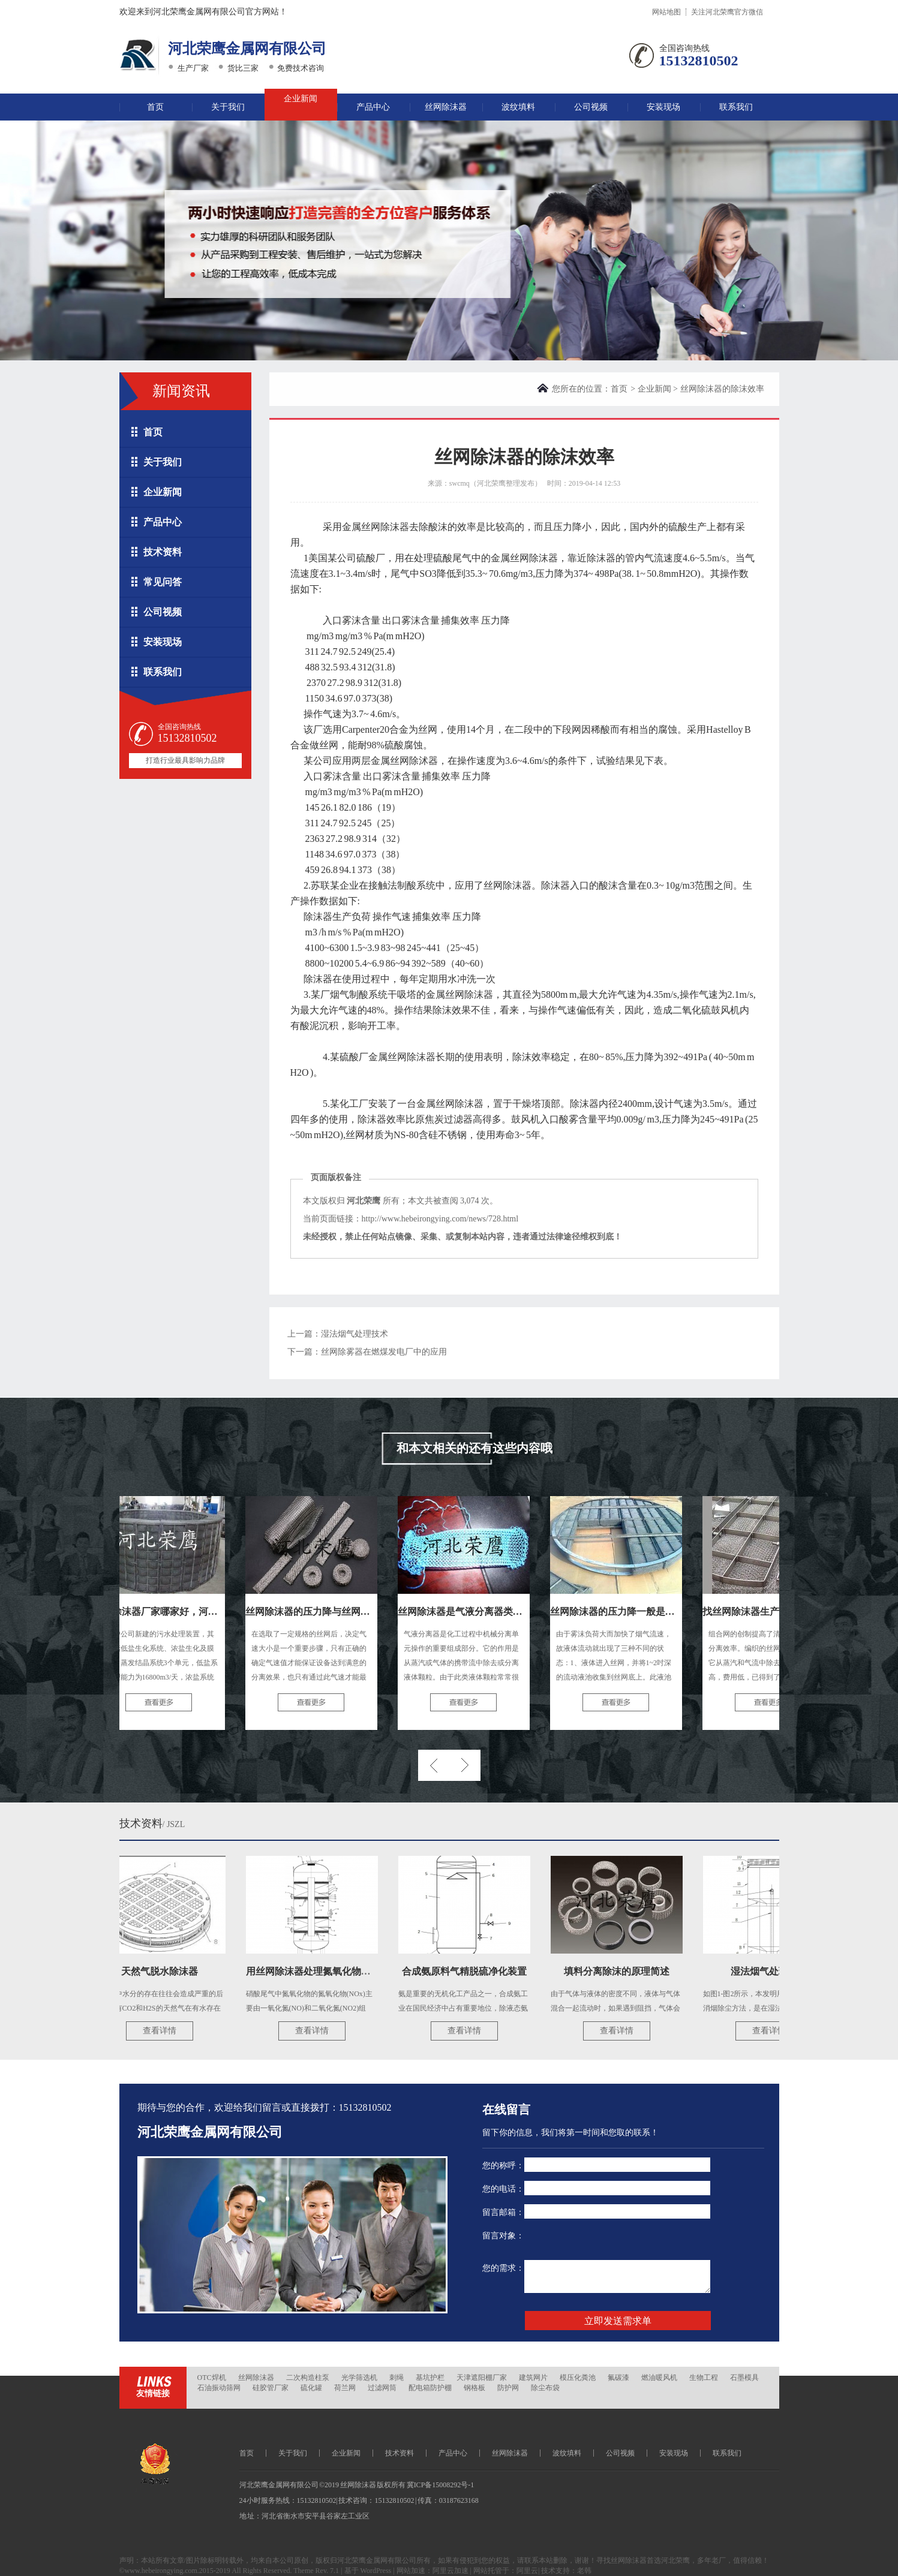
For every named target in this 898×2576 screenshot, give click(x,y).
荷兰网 (345, 2388)
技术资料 (162, 552)
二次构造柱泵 (307, 2377)
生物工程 (703, 2377)
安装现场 (663, 107)
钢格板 (474, 2388)
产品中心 (373, 107)
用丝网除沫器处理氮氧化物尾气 (319, 1971)
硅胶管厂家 (271, 2388)
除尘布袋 (545, 2388)
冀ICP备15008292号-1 (440, 2485)
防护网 (508, 2388)
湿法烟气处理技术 (354, 1333)
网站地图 (666, 12)
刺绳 (396, 2377)
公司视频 (591, 107)
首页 (155, 107)
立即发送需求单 (617, 2321)
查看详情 (165, 2030)
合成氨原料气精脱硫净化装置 (470, 1971)
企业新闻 (300, 98)
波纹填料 (518, 107)
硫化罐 (311, 2388)
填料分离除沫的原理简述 (622, 1971)
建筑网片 (533, 2377)
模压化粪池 (578, 2377)
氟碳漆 (618, 2377)
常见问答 (162, 582)
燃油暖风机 (659, 2377)
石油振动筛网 (219, 2388)
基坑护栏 (430, 2377)
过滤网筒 (382, 2388)
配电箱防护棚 (430, 2388)
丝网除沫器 (446, 107)
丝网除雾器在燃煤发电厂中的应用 (384, 1351)
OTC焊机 (211, 2377)
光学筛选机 (359, 2377)
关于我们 (228, 107)
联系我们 (736, 107)
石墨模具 (744, 2377)
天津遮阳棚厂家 (481, 2377)
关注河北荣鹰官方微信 (727, 12)
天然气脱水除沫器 (165, 1971)
